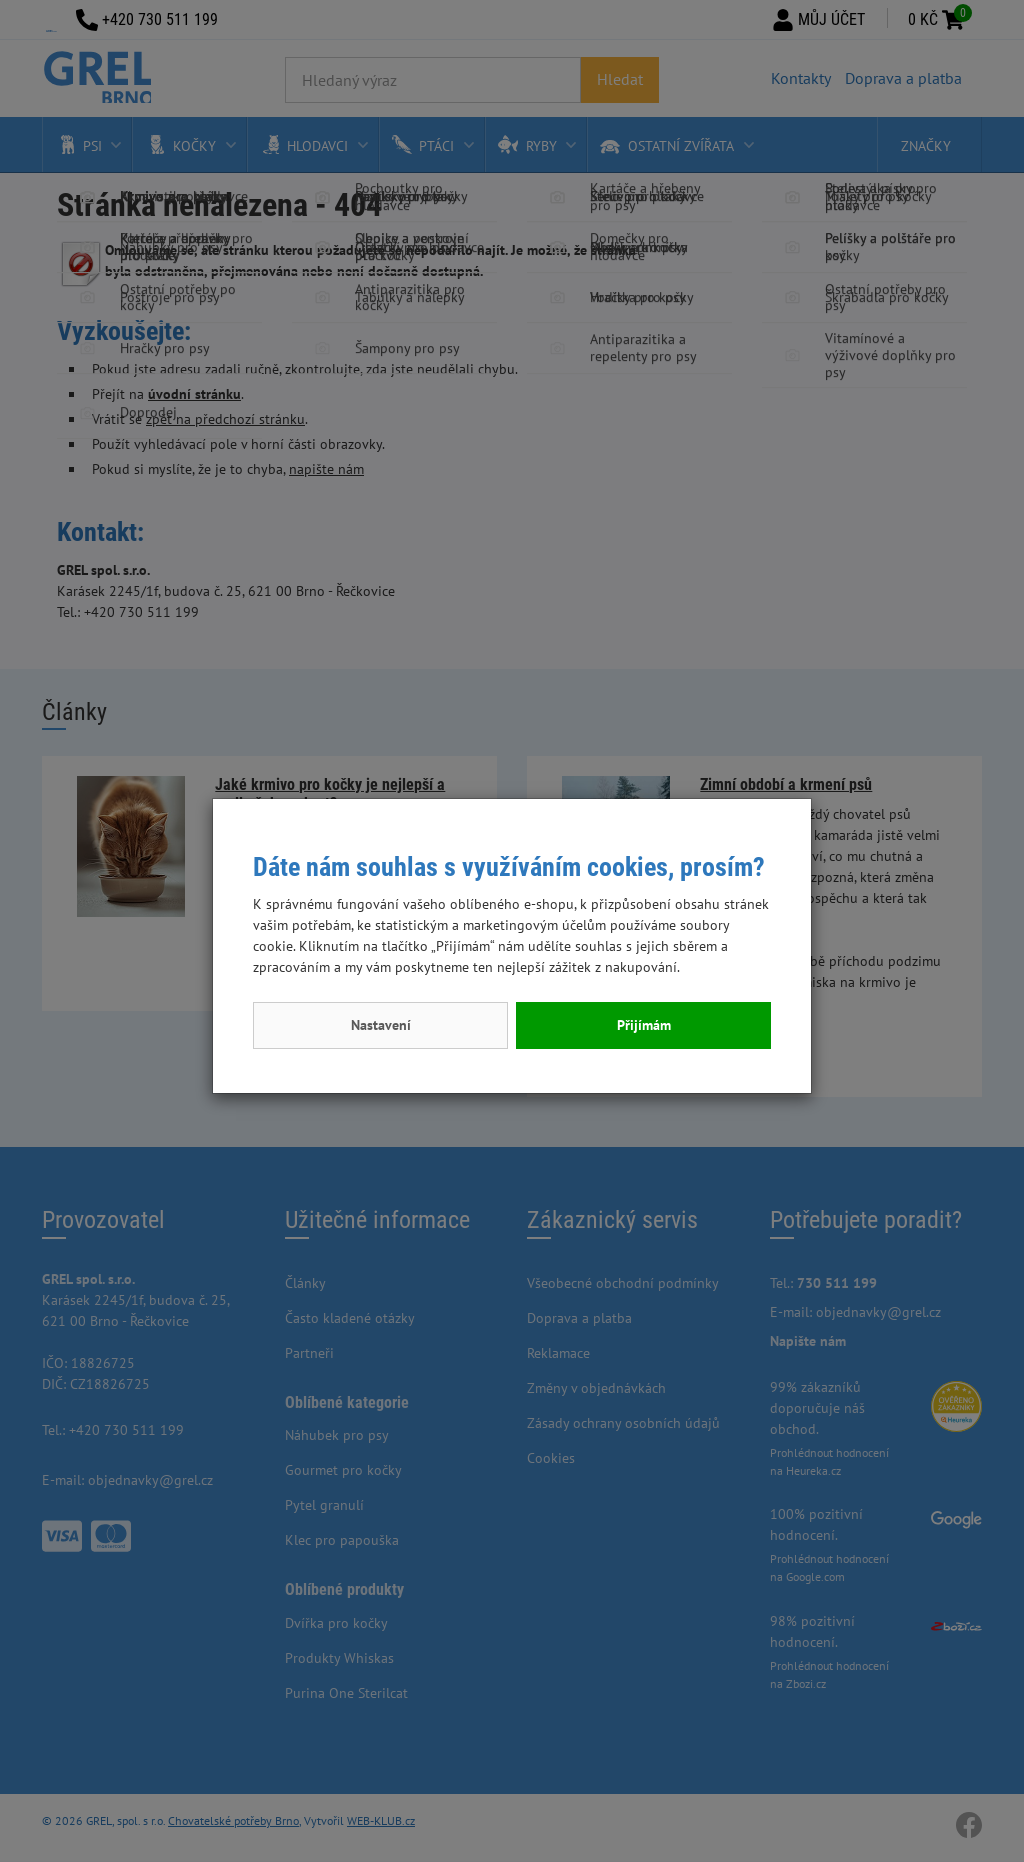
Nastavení (381, 1025)
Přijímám (644, 1025)
